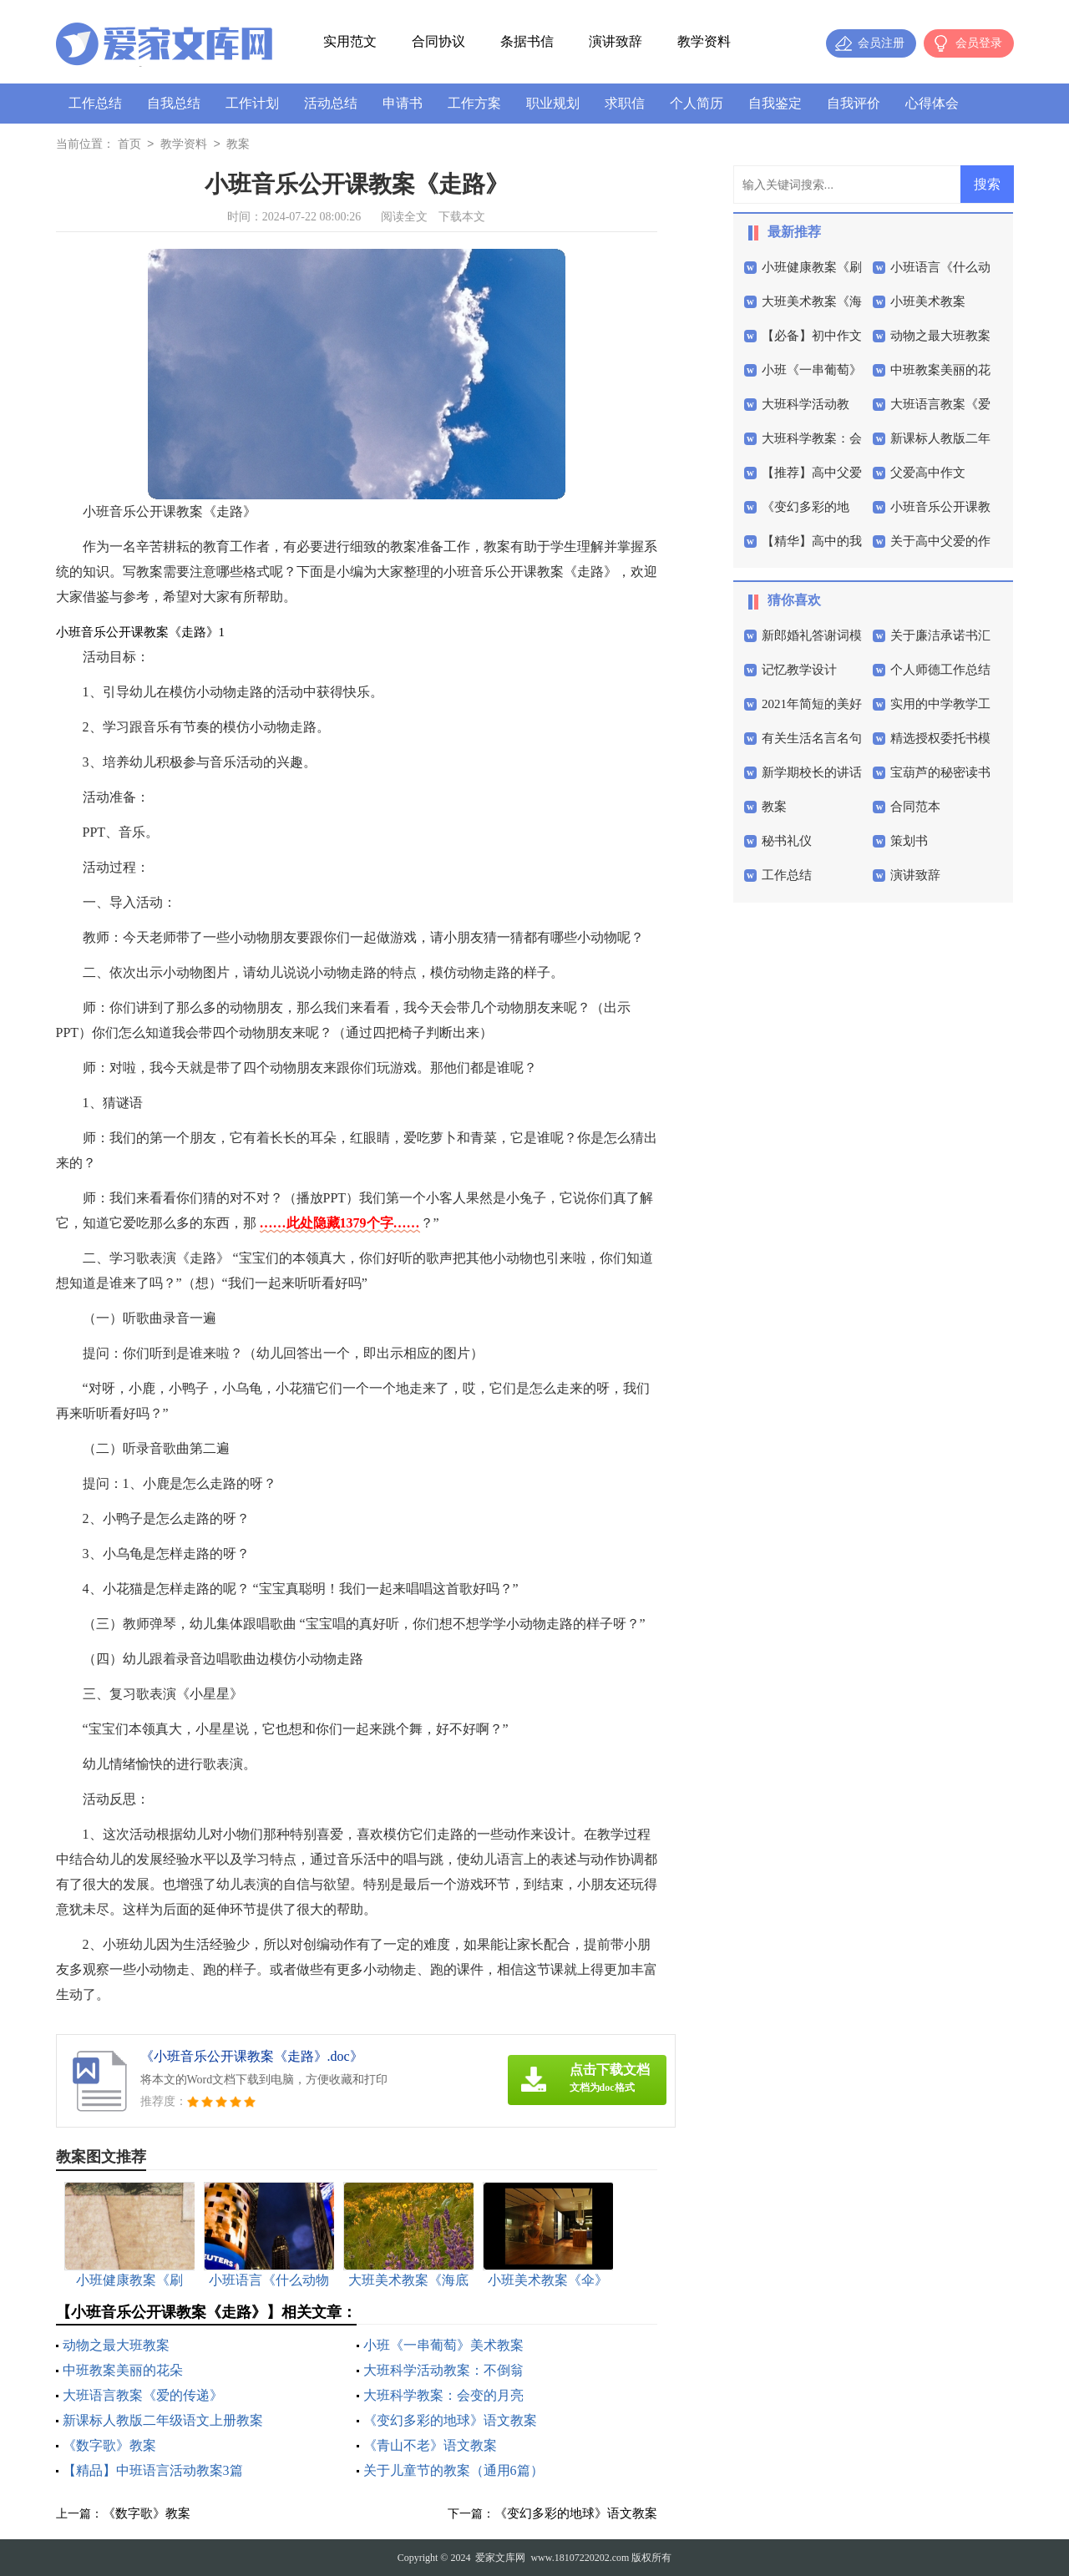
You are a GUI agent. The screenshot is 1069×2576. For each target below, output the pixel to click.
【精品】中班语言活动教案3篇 (153, 2470)
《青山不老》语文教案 (430, 2445)
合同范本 (915, 806)
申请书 (403, 103)
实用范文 (350, 41)
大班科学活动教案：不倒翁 (443, 2370)
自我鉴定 (775, 103)
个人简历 (696, 103)
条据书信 (527, 41)
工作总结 (95, 103)
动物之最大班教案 (116, 2345)
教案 (238, 145)
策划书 (909, 841)
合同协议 (438, 41)
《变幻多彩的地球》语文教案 (450, 2420)
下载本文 (461, 216)
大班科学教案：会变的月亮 (443, 2395)
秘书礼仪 (787, 841)
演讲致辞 (615, 41)
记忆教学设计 (799, 669)
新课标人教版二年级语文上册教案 (163, 2420)
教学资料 (704, 41)
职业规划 (553, 103)
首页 (129, 145)
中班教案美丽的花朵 (123, 2370)
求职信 (625, 103)
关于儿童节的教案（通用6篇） (453, 2470)
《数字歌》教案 (109, 2445)
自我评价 (853, 103)
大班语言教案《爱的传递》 (143, 2395)
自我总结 (173, 103)
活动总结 (330, 103)
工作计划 (252, 103)
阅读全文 (404, 216)
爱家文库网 (500, 2557)
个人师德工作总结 (940, 669)
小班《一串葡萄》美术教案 (443, 2345)
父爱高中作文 (927, 472)
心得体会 (932, 103)
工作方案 (474, 103)
